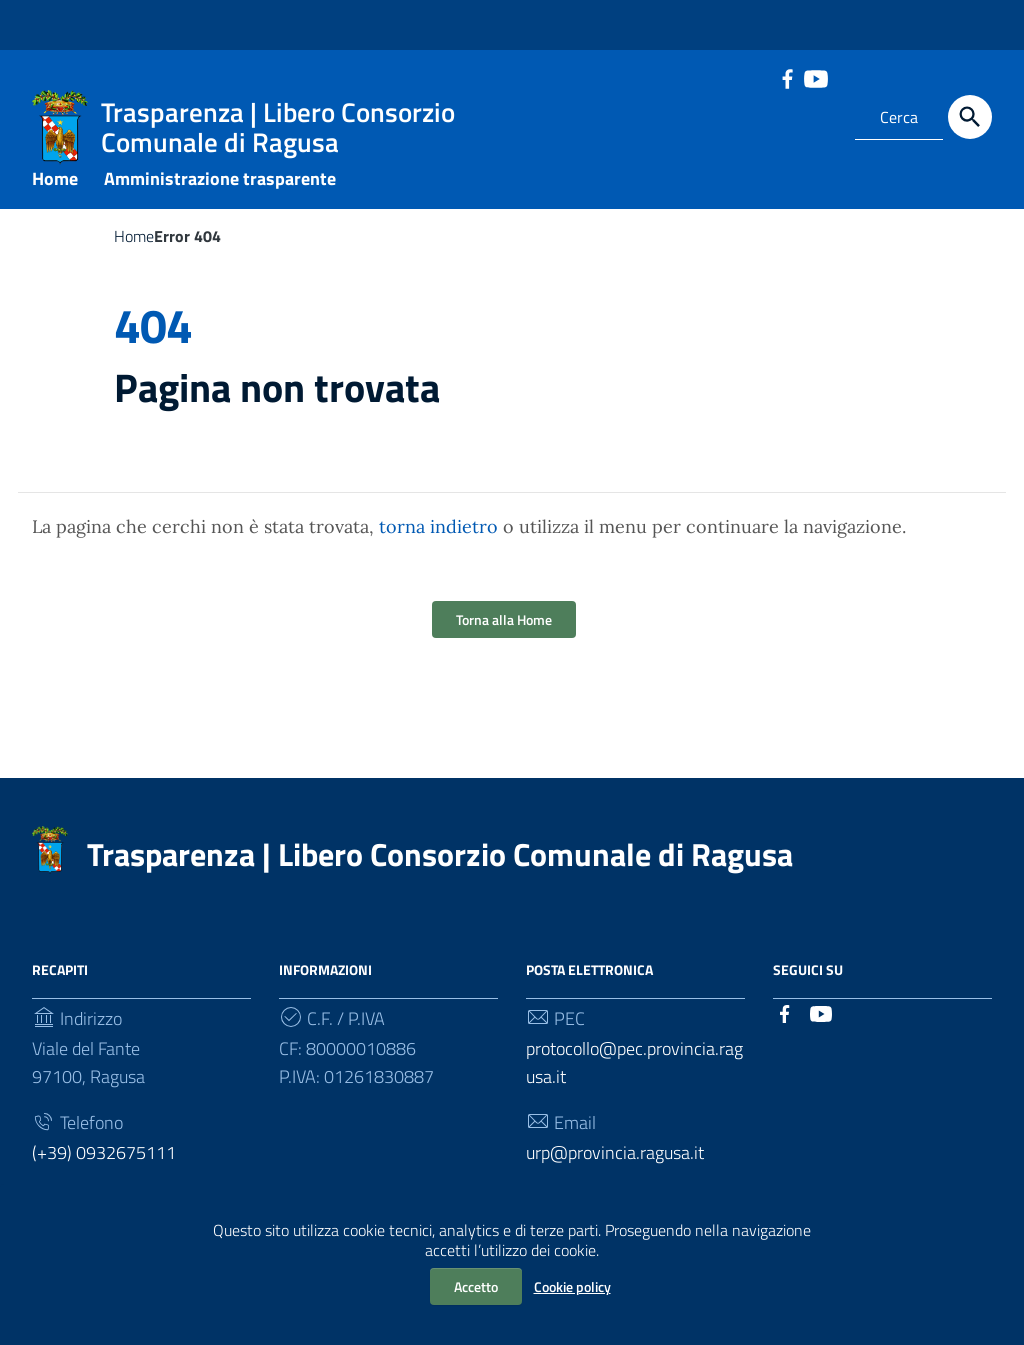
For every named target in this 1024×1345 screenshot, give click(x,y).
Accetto (476, 1286)
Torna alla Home (504, 634)
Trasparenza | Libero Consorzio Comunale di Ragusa (440, 869)
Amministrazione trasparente (220, 193)
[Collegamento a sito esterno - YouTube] (815, 77)
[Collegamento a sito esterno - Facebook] (787, 77)
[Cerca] (970, 117)
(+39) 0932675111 (104, 1167)
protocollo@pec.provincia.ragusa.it (634, 1077)
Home (55, 193)
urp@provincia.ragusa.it (615, 1167)
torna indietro (438, 541)
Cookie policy (572, 1286)
